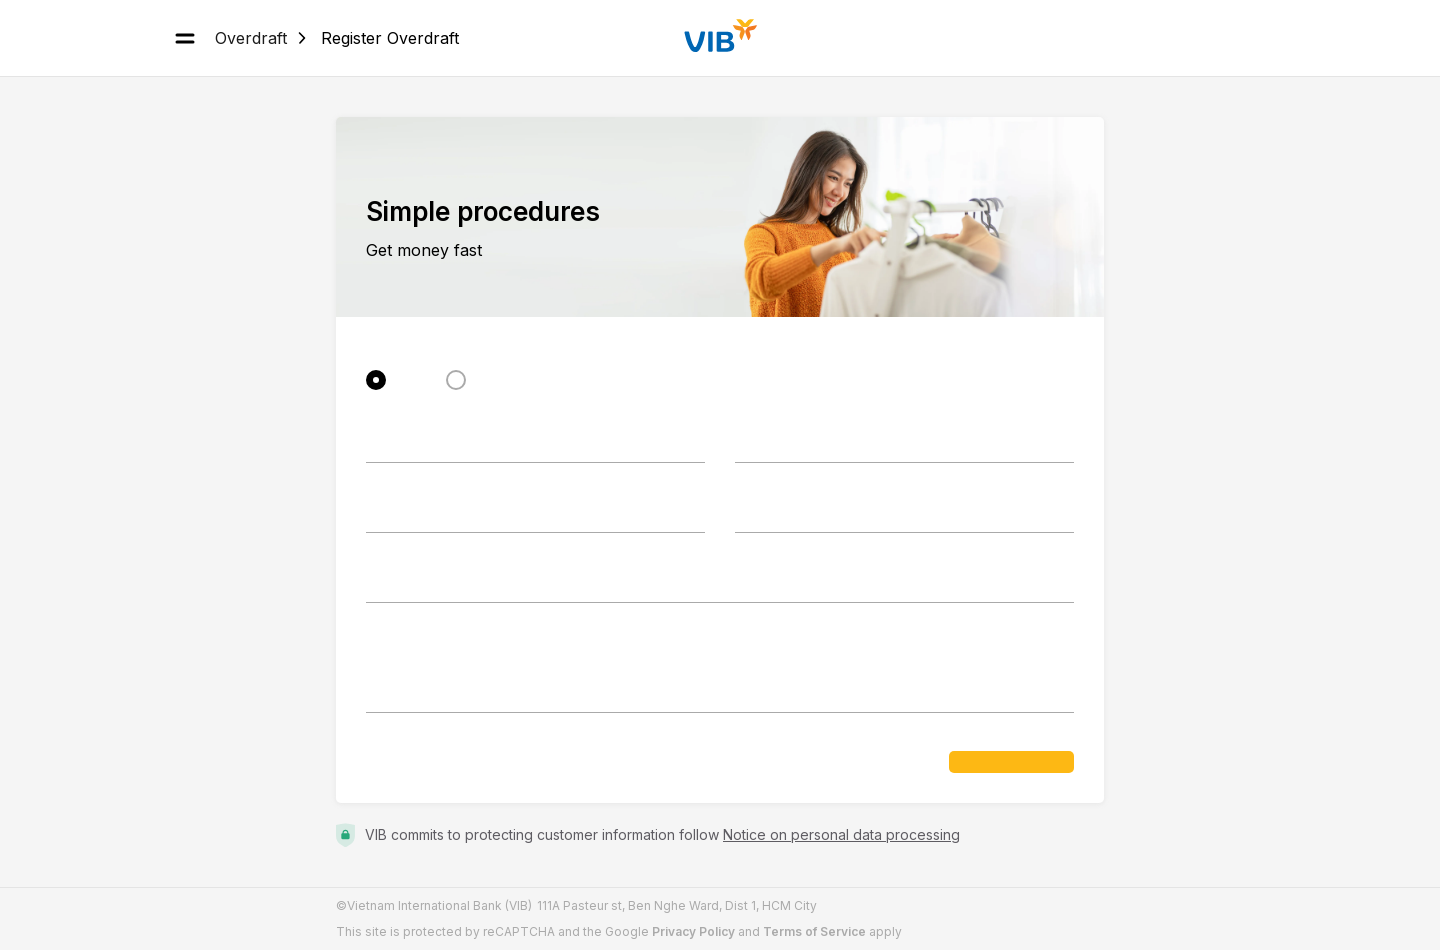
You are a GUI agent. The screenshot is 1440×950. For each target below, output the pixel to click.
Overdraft (251, 38)
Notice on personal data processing (841, 834)
